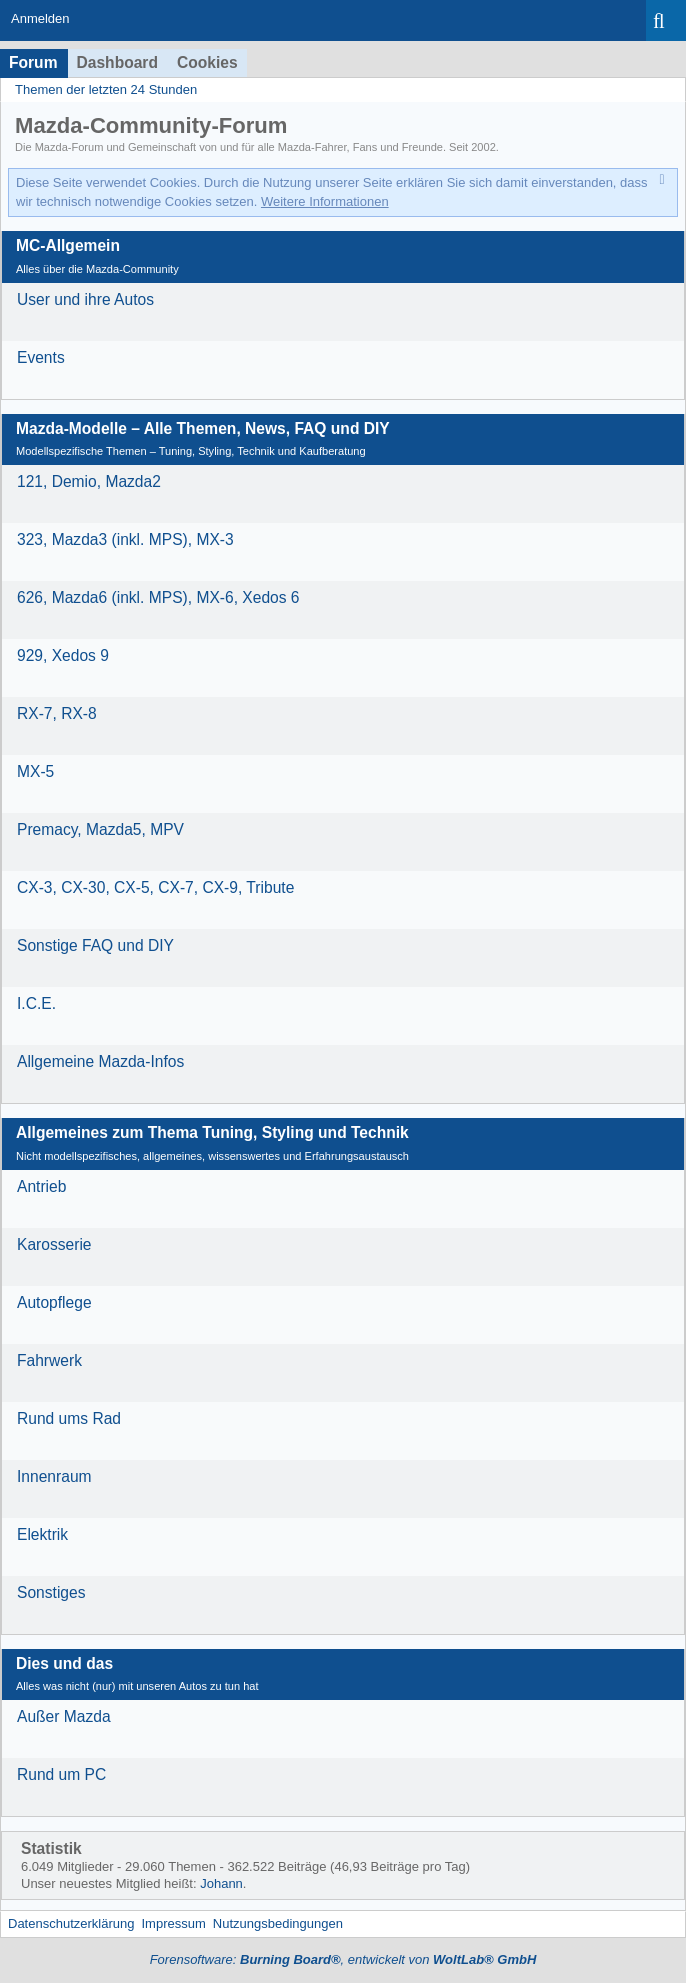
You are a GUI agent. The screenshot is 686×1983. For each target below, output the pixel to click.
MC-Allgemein (68, 245)
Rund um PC (61, 1774)
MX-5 (35, 771)
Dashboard (117, 62)
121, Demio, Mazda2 (89, 481)
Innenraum (54, 1476)
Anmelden (40, 18)
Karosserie (54, 1244)
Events (41, 357)
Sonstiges (51, 1592)
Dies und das (64, 1663)
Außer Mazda (64, 1716)
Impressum (173, 1923)
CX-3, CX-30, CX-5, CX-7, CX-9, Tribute (155, 887)
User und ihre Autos (85, 299)
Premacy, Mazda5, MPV (100, 829)
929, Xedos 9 (63, 655)
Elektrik (42, 1534)
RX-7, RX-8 (57, 713)
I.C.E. (36, 1003)
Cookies (207, 62)
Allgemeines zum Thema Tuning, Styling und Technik (212, 1132)
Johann (221, 1883)
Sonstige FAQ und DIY (95, 945)
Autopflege (54, 1302)
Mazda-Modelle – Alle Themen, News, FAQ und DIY (203, 428)
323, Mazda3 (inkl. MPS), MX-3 (125, 539)
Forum (33, 62)
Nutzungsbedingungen (278, 1923)
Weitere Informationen (325, 201)
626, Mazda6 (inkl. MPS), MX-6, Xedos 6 (158, 597)
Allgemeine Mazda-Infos (100, 1061)
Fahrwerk (49, 1360)
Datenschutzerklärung (71, 1923)
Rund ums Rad (69, 1418)
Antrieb (41, 1186)
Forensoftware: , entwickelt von (343, 1959)
